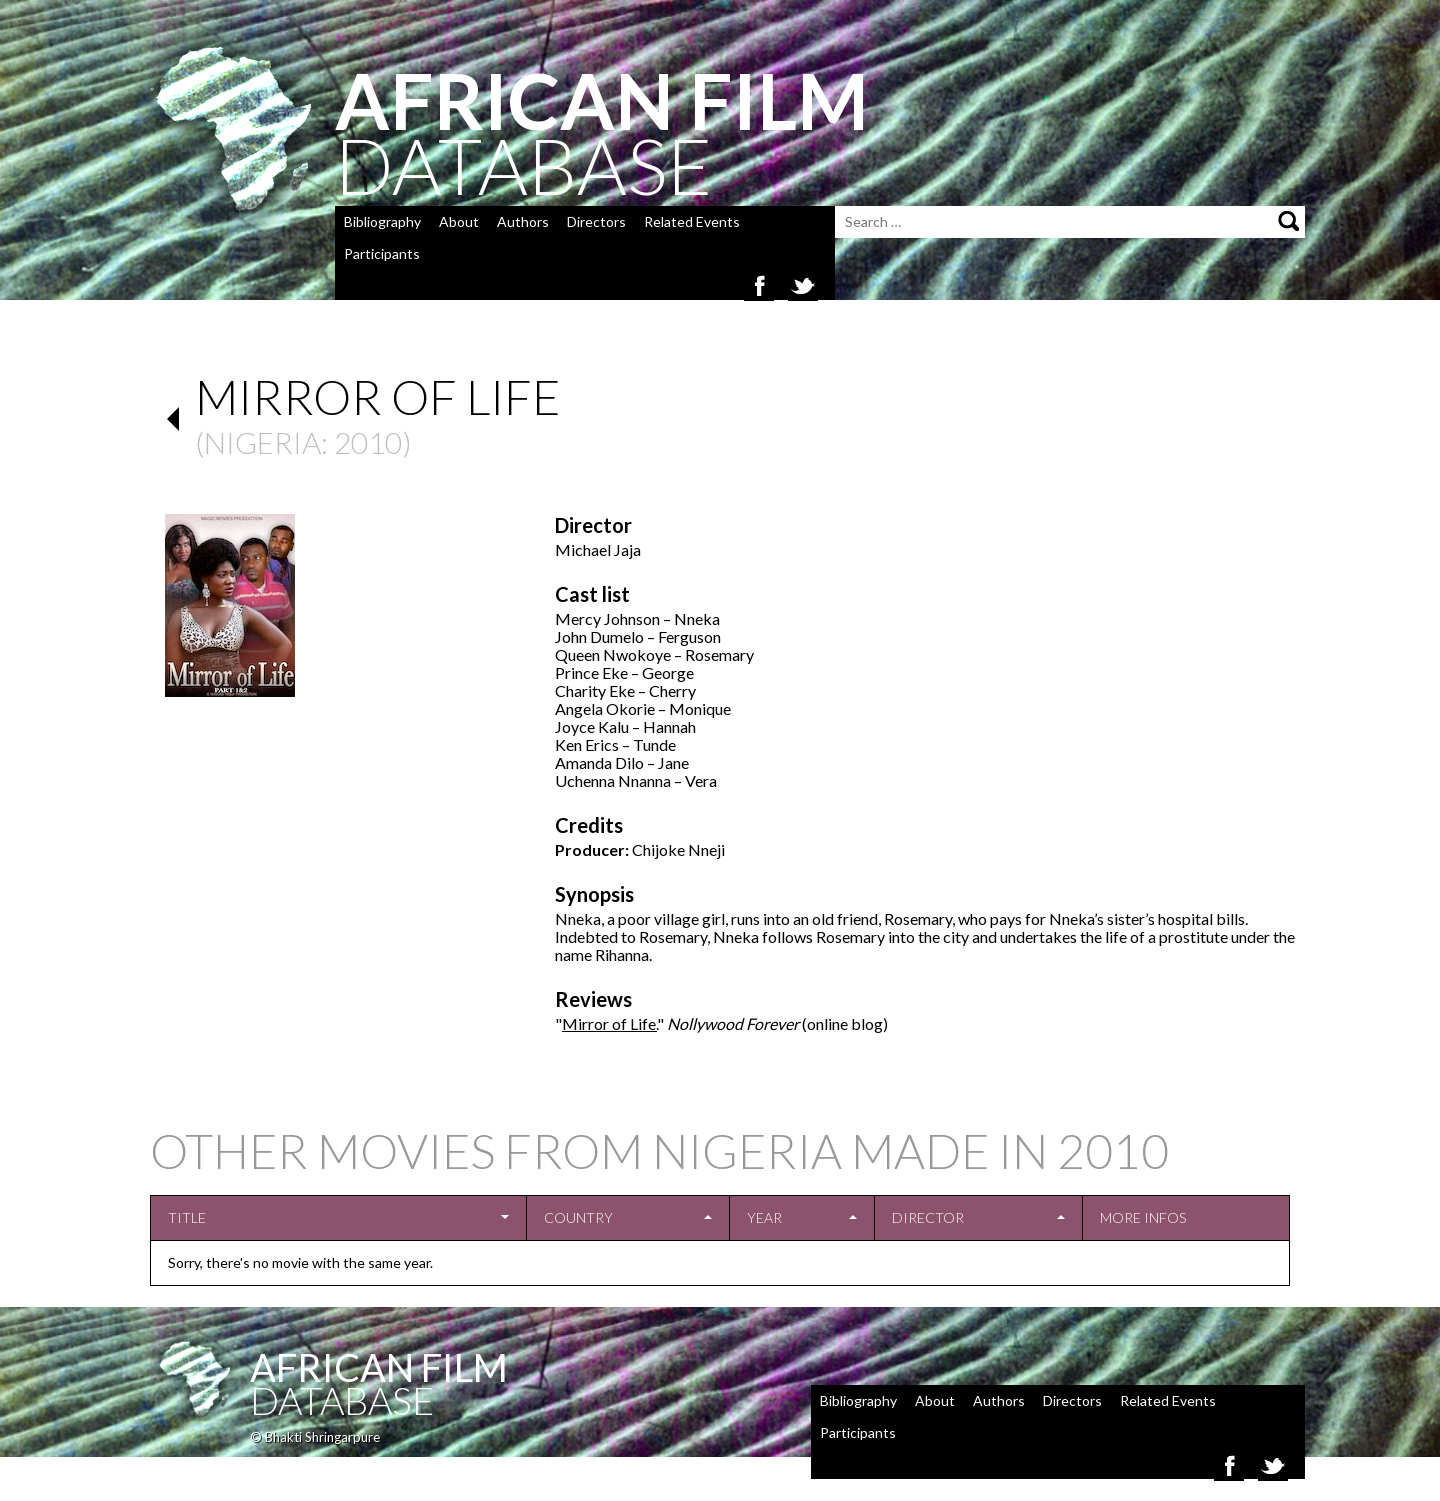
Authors (523, 221)
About (459, 221)
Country (578, 1217)
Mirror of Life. (609, 1023)
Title (187, 1217)
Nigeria (262, 442)
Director (928, 1217)
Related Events (692, 221)
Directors (596, 221)
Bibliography (382, 221)
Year (764, 1217)
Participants (382, 253)
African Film (379, 1367)
